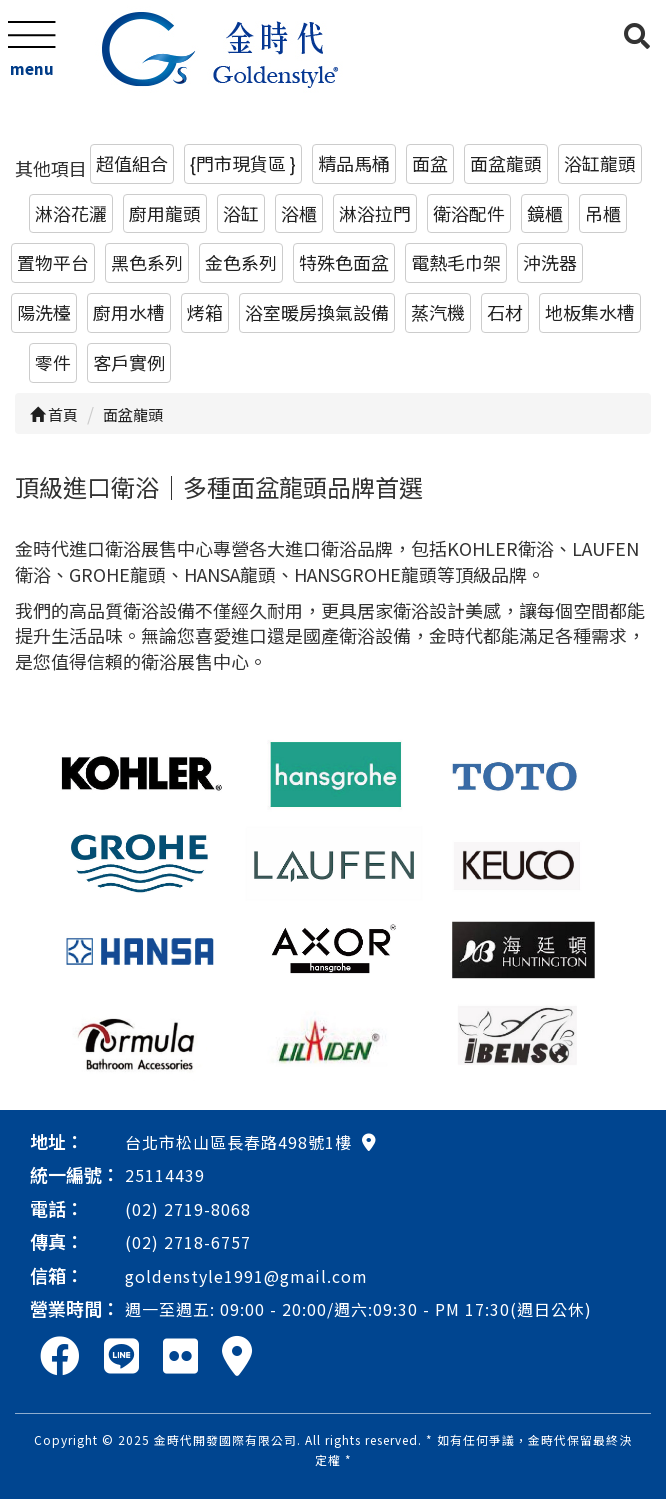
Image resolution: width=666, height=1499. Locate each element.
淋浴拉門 (375, 213)
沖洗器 (550, 262)
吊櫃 (603, 213)
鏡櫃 (545, 213)
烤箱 (205, 312)
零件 (53, 362)
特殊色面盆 (344, 262)
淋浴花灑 (71, 213)
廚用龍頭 (165, 213)
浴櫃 (299, 213)
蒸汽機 (438, 312)
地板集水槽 (590, 312)
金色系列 (241, 262)
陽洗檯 (44, 312)
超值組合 (132, 163)
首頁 (54, 414)
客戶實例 (129, 362)
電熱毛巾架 (456, 262)
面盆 (430, 163)
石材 (505, 312)
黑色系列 (147, 262)
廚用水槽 (129, 312)
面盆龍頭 (506, 163)
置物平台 (53, 262)
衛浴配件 (469, 213)
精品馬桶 (354, 163)
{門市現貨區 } (243, 163)
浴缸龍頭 (600, 163)
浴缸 (241, 213)
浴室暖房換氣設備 (317, 312)
